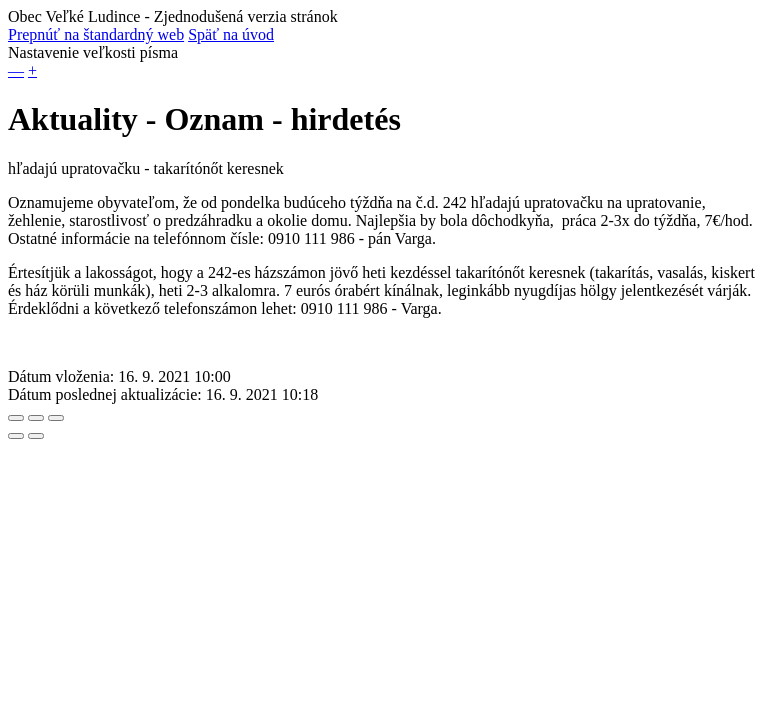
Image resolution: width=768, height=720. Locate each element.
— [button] (16, 70)
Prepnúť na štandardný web (96, 34)
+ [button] (32, 70)
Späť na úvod (231, 34)
